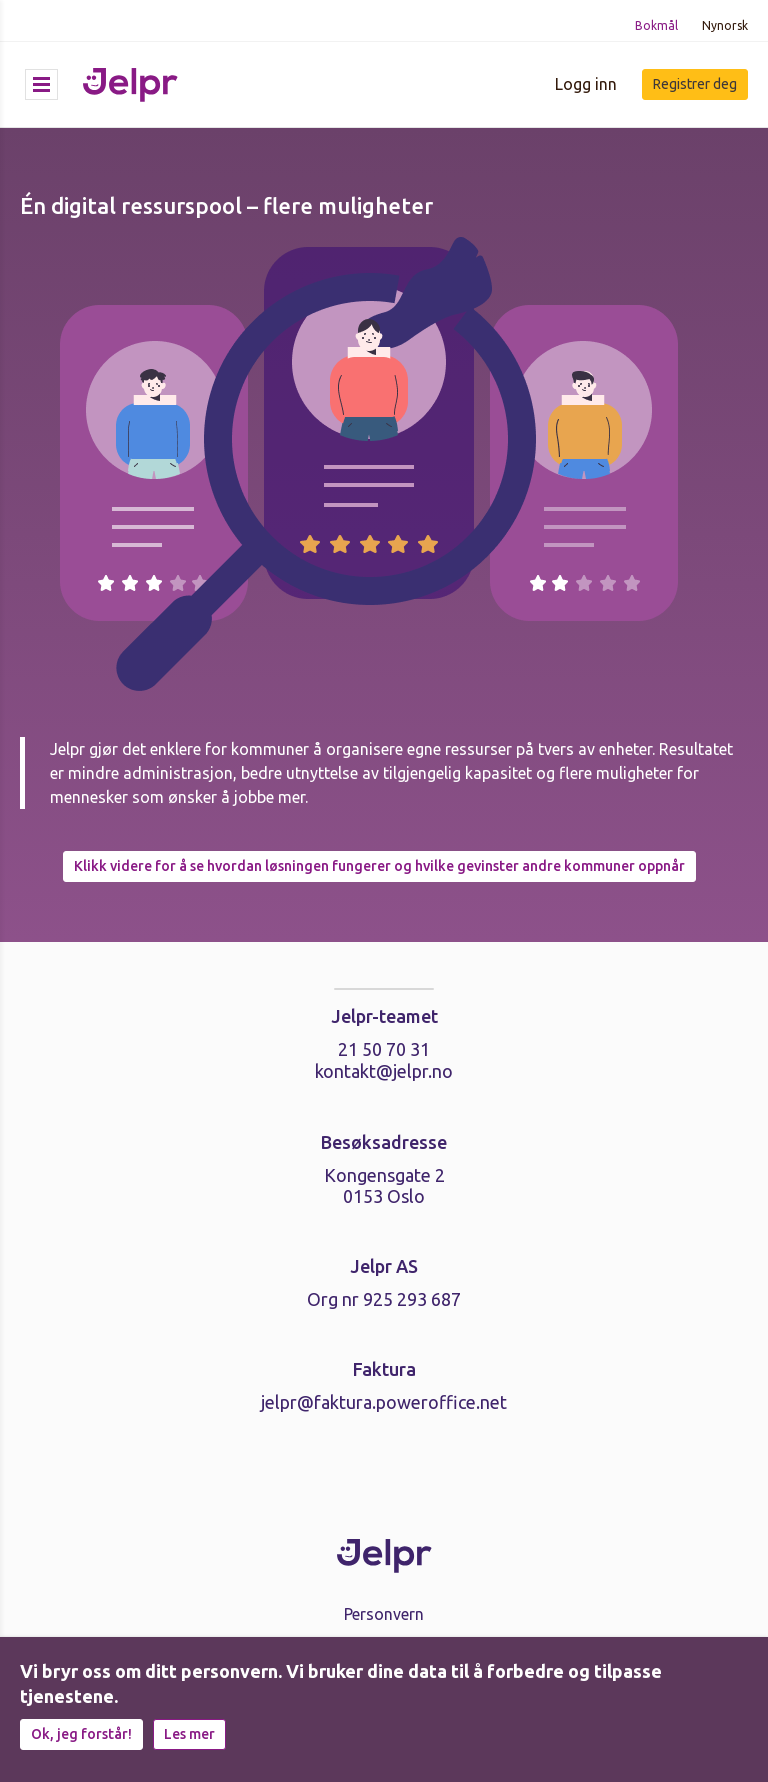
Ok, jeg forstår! (81, 1734)
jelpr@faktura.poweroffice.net (384, 1402)
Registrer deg (695, 84)
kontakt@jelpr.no (384, 1071)
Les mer (189, 1734)
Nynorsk (725, 25)
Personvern (384, 1614)
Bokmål (656, 25)
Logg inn (586, 84)
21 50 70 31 (384, 1049)
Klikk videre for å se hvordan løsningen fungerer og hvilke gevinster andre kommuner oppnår (379, 866)
